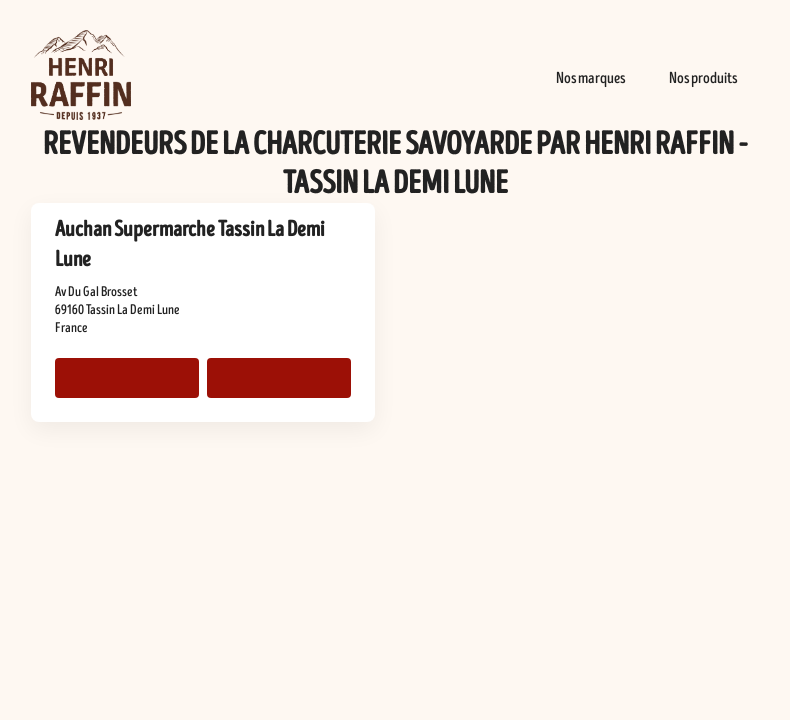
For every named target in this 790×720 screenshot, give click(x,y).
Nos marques (590, 78)
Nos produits (703, 78)
